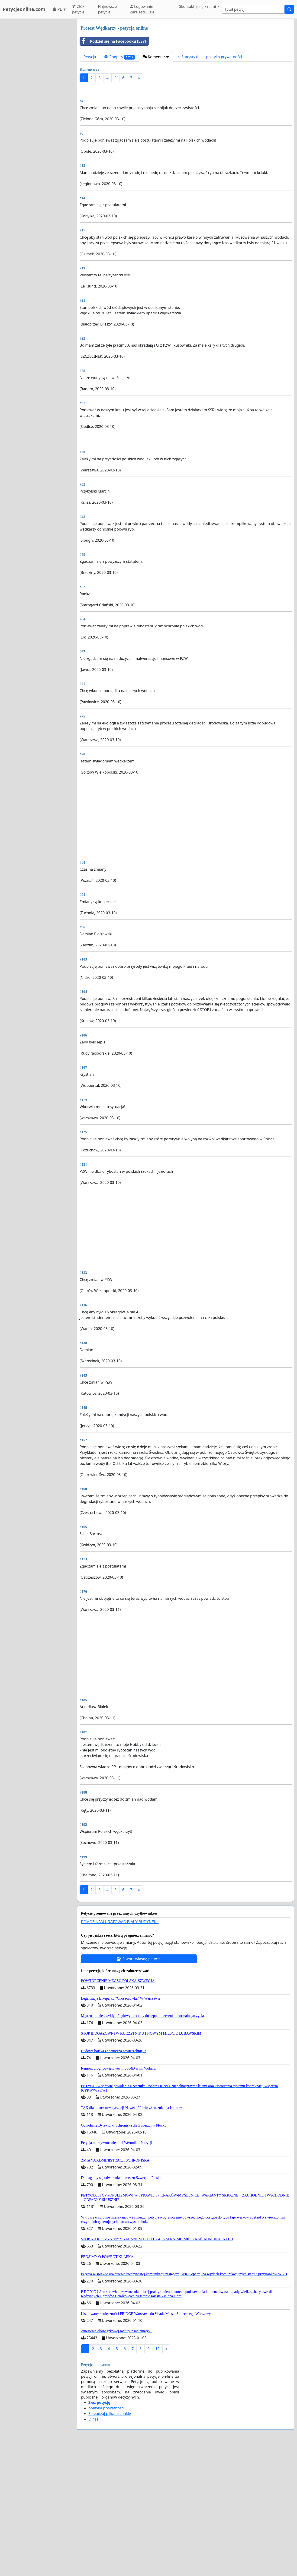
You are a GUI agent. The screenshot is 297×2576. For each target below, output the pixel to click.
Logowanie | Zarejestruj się (143, 9)
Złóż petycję (78, 9)
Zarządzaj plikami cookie (109, 2543)
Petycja (90, 56)
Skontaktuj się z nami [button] (198, 6)
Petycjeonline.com (24, 9)
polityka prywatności (224, 56)
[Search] (253, 9)
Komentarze (156, 56)
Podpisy (119, 57)
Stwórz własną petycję (139, 2088)
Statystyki (187, 56)
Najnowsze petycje (107, 9)
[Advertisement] (186, 122)
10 (157, 2478)
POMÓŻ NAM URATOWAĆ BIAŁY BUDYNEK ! (120, 2052)
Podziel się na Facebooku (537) (113, 41)
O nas (93, 2548)
